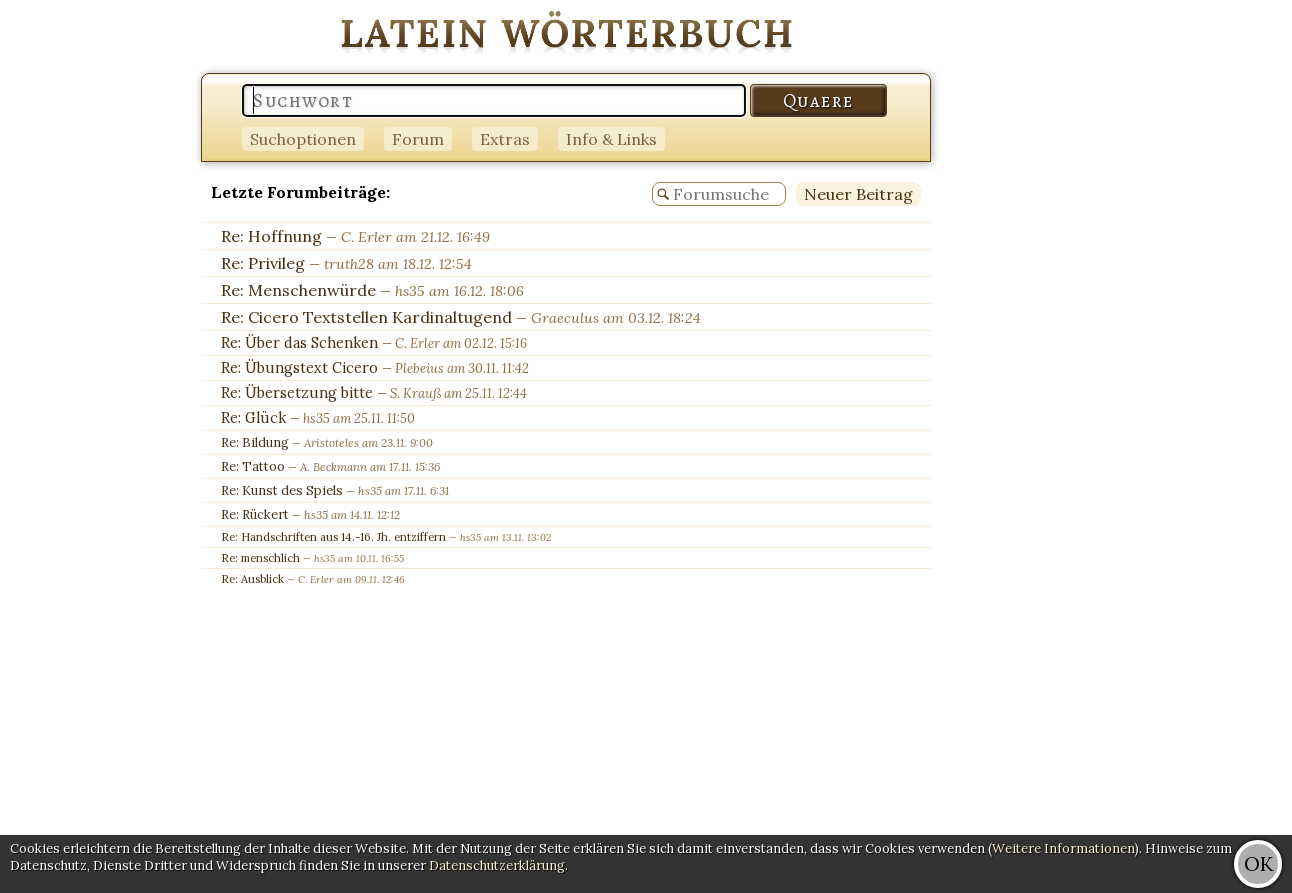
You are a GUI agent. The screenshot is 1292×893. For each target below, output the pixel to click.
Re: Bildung (255, 442)
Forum (418, 139)
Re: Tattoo (253, 466)
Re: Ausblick (252, 579)
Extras (505, 139)
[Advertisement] (1212, 300)
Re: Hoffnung (271, 236)
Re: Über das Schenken (299, 343)
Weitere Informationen (1063, 848)
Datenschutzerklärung (497, 865)
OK (1258, 863)
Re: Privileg (263, 263)
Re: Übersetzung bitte (297, 393)
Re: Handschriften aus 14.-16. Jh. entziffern (333, 537)
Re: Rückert (255, 514)
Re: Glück (253, 418)
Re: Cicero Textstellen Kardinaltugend (366, 317)
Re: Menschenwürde (298, 290)
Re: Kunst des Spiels (282, 490)
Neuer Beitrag (858, 194)
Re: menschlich (260, 558)
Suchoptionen (303, 139)
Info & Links (611, 139)
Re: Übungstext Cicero (299, 368)
